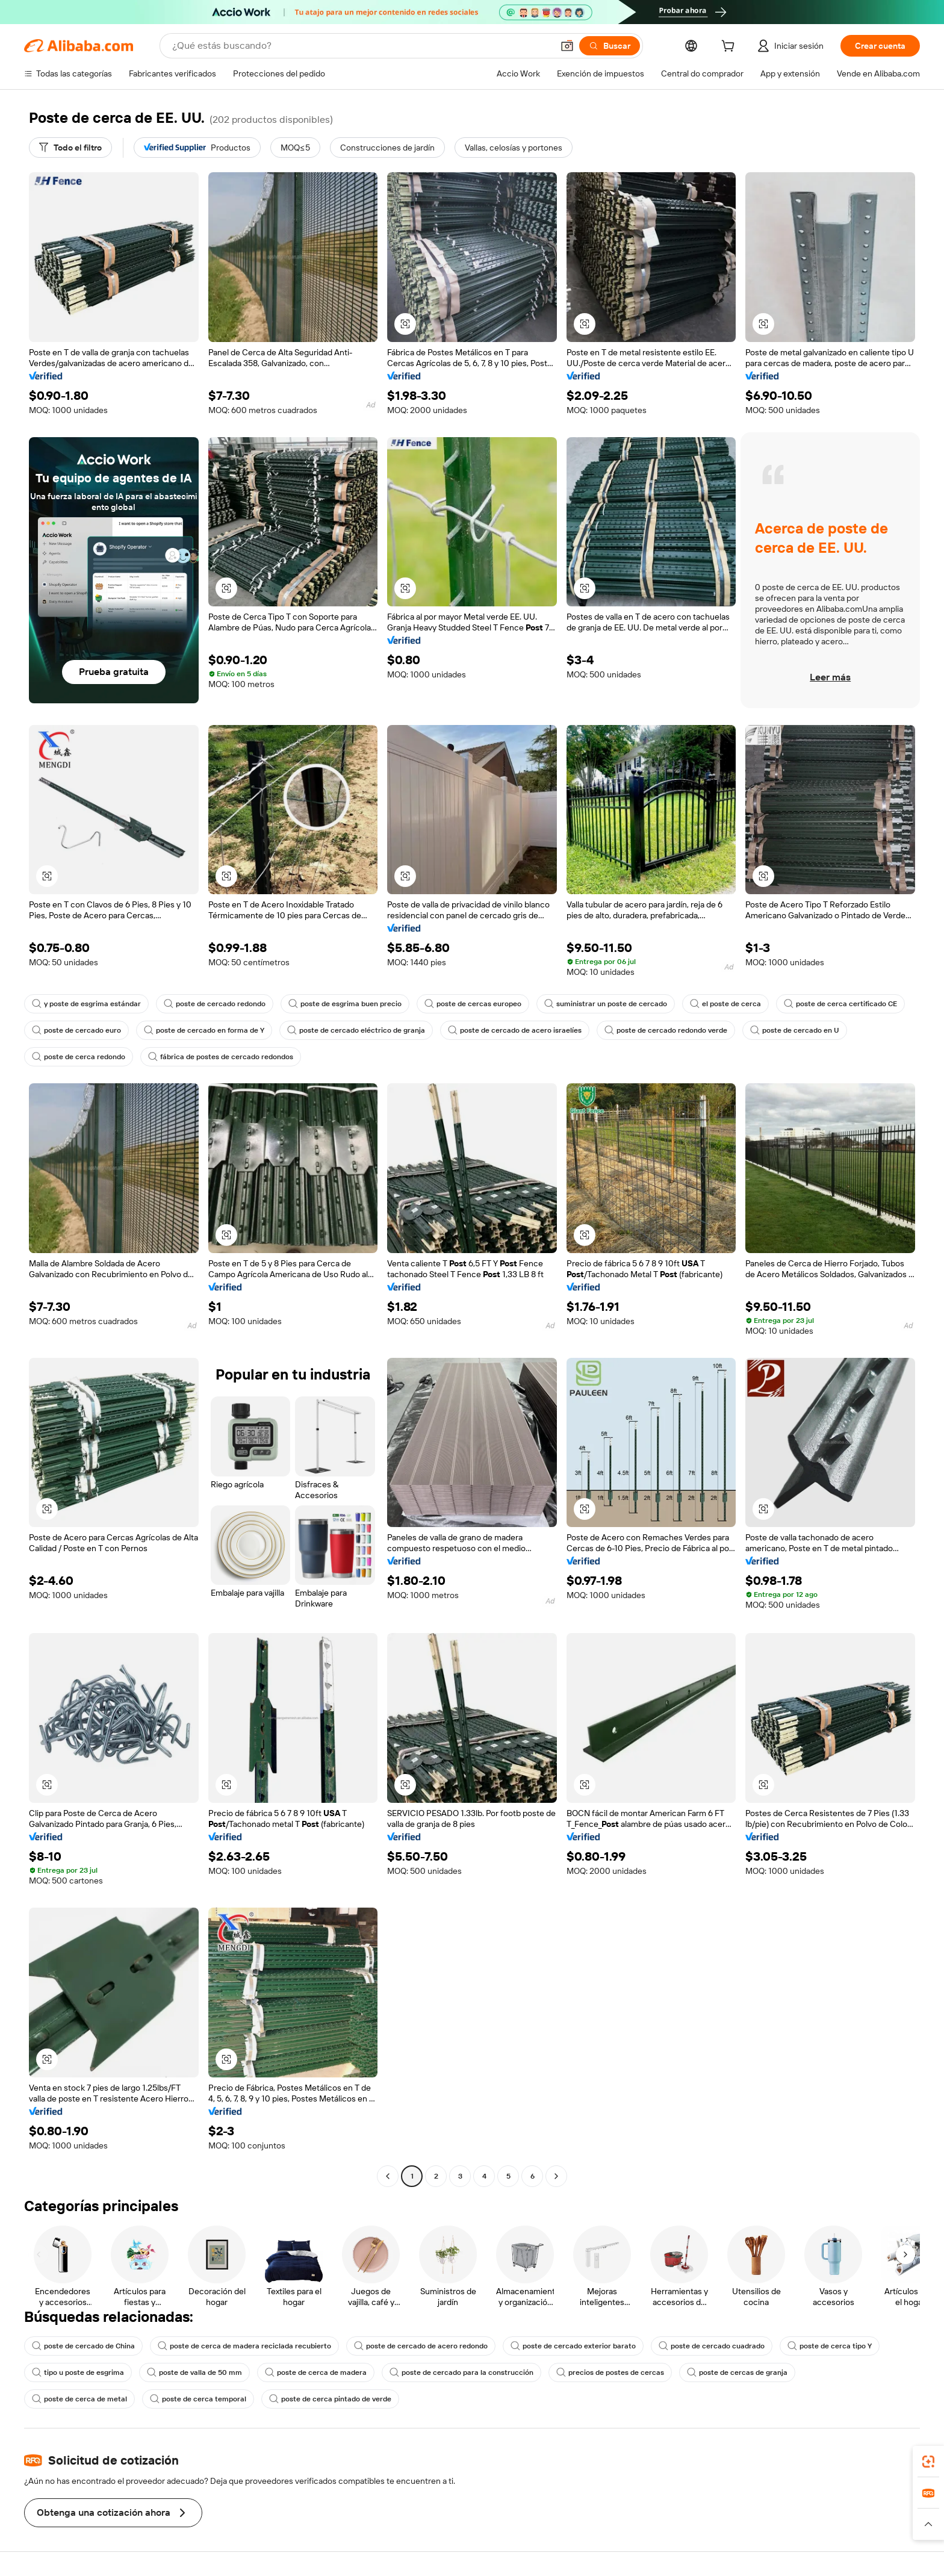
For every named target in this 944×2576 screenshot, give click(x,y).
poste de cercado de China (83, 2346)
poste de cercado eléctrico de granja (356, 1030)
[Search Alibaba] (361, 45)
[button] (567, 46)
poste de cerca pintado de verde (330, 2399)
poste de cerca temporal (198, 2399)
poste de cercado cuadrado (712, 2346)
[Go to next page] (556, 2176)
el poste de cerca (725, 1004)
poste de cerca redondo (78, 1057)
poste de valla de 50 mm (194, 2372)
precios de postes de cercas (610, 2372)
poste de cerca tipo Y (829, 2346)
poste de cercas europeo (472, 1004)
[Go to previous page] (388, 2176)
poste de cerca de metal (79, 2399)
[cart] (730, 47)
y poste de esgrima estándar (86, 1004)
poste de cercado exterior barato (573, 2346)
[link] (928, 2461)
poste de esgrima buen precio (345, 1004)
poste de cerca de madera (316, 2372)
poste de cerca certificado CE (840, 1004)
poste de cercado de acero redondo (421, 2346)
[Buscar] (609, 45)
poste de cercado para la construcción (461, 2372)
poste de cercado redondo (215, 1004)
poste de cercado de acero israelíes (515, 1030)
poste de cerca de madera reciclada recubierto (244, 2346)
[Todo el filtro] (70, 147)
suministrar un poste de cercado (605, 1004)
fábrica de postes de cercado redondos (220, 1057)
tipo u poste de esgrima (78, 2372)
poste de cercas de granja (737, 2372)
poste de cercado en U (794, 1030)
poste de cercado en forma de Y (204, 1030)
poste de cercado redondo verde (665, 1030)
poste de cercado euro (76, 1030)
